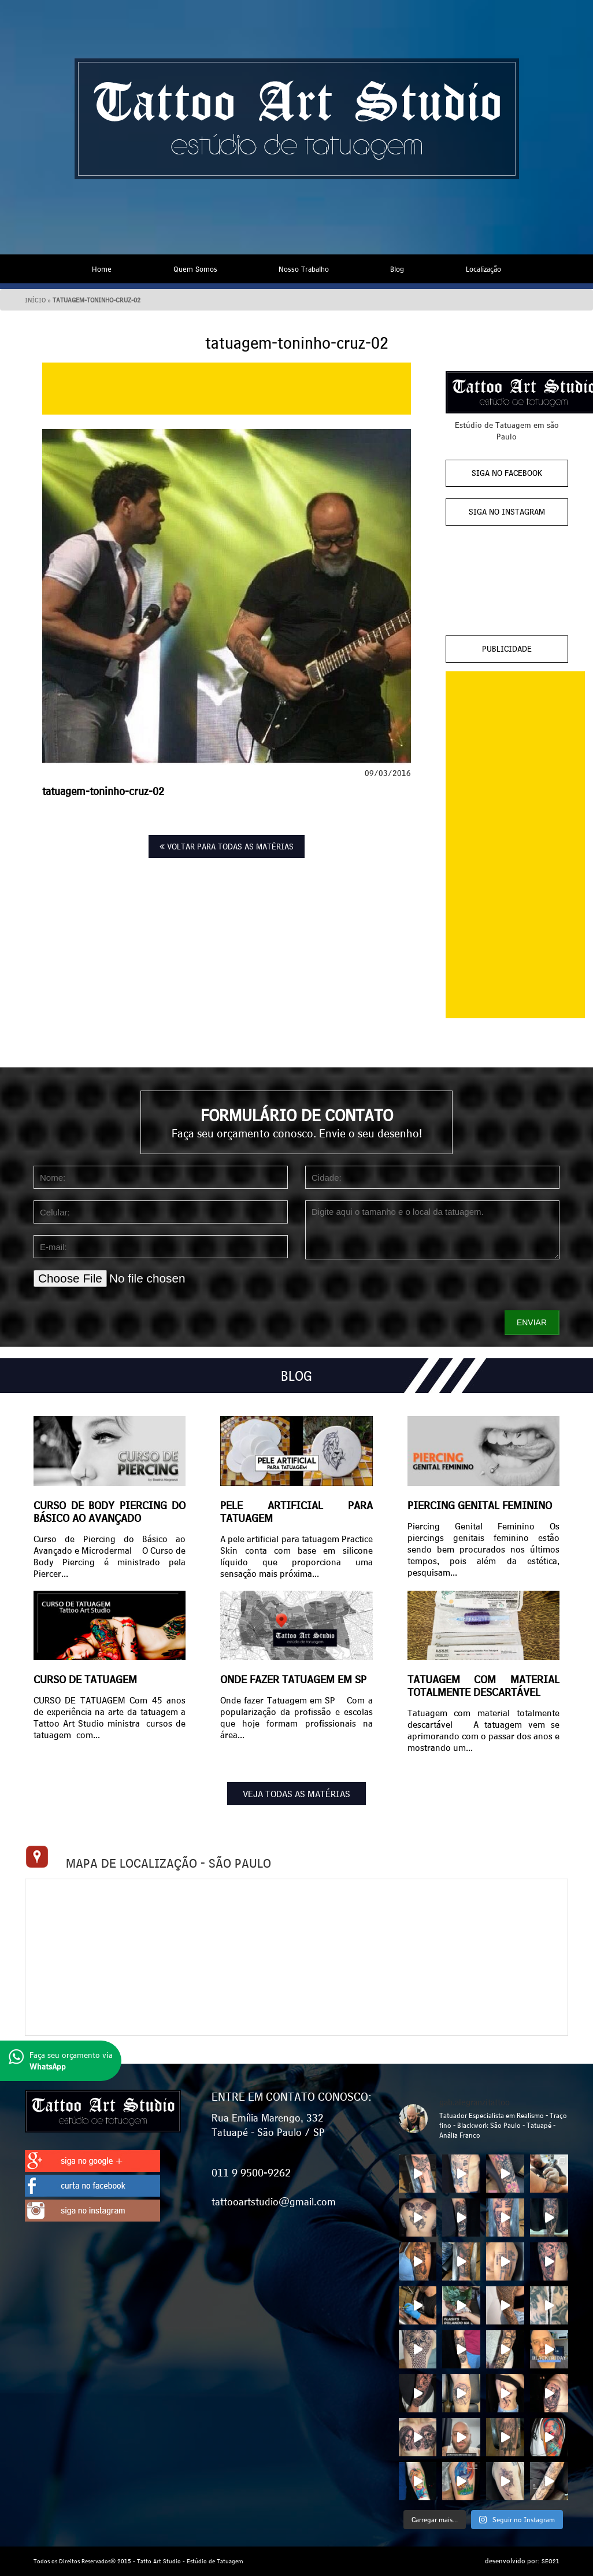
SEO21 (550, 2561)
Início (35, 300)
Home (102, 269)
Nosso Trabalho (304, 269)
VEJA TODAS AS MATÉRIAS (296, 1793)
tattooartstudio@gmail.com (274, 2201)
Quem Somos (195, 269)
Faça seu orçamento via (61, 2060)
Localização (483, 269)
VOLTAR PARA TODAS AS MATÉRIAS (227, 846)
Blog (397, 269)
